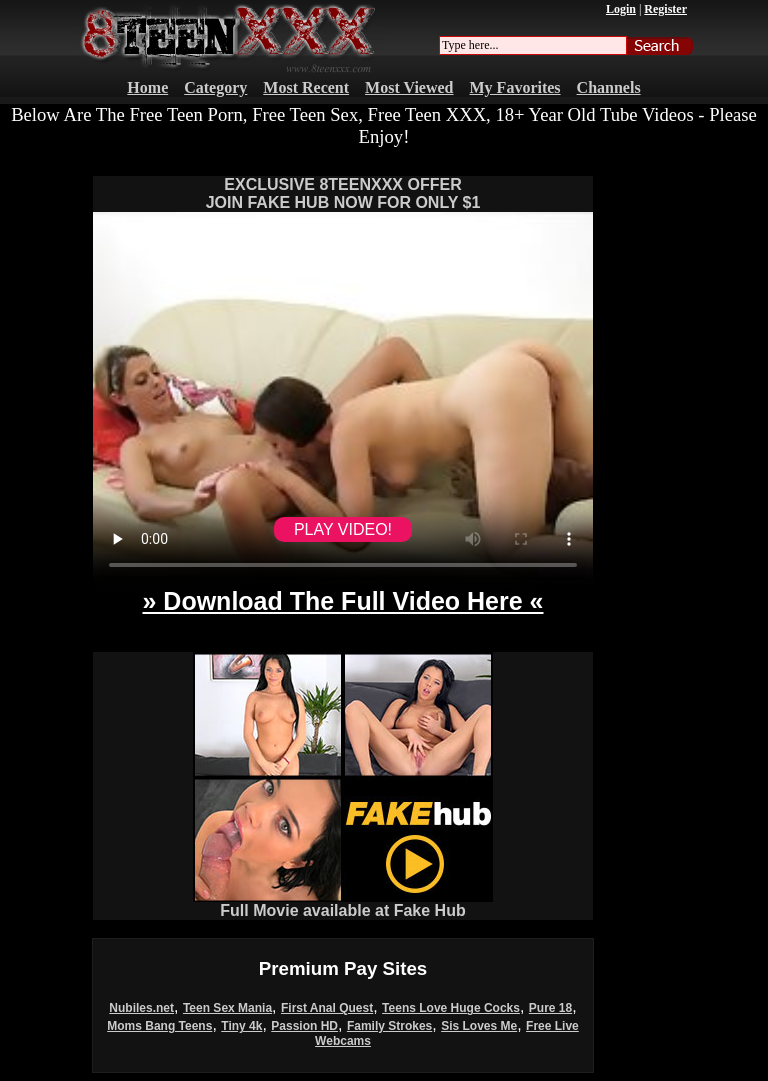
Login (621, 9)
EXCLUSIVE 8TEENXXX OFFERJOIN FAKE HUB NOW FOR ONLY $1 (343, 193)
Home (147, 87)
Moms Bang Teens (159, 1026)
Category (215, 87)
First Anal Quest (327, 1008)
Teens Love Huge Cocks (451, 1008)
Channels (609, 87)
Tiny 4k (241, 1026)
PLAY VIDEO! (343, 529)
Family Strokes (389, 1026)
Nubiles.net (141, 1008)
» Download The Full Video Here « (342, 601)
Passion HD (304, 1026)
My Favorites (515, 87)
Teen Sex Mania (227, 1008)
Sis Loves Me (479, 1026)
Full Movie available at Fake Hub (343, 903)
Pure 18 (550, 1008)
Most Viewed (409, 87)
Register (665, 9)
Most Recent (306, 87)
